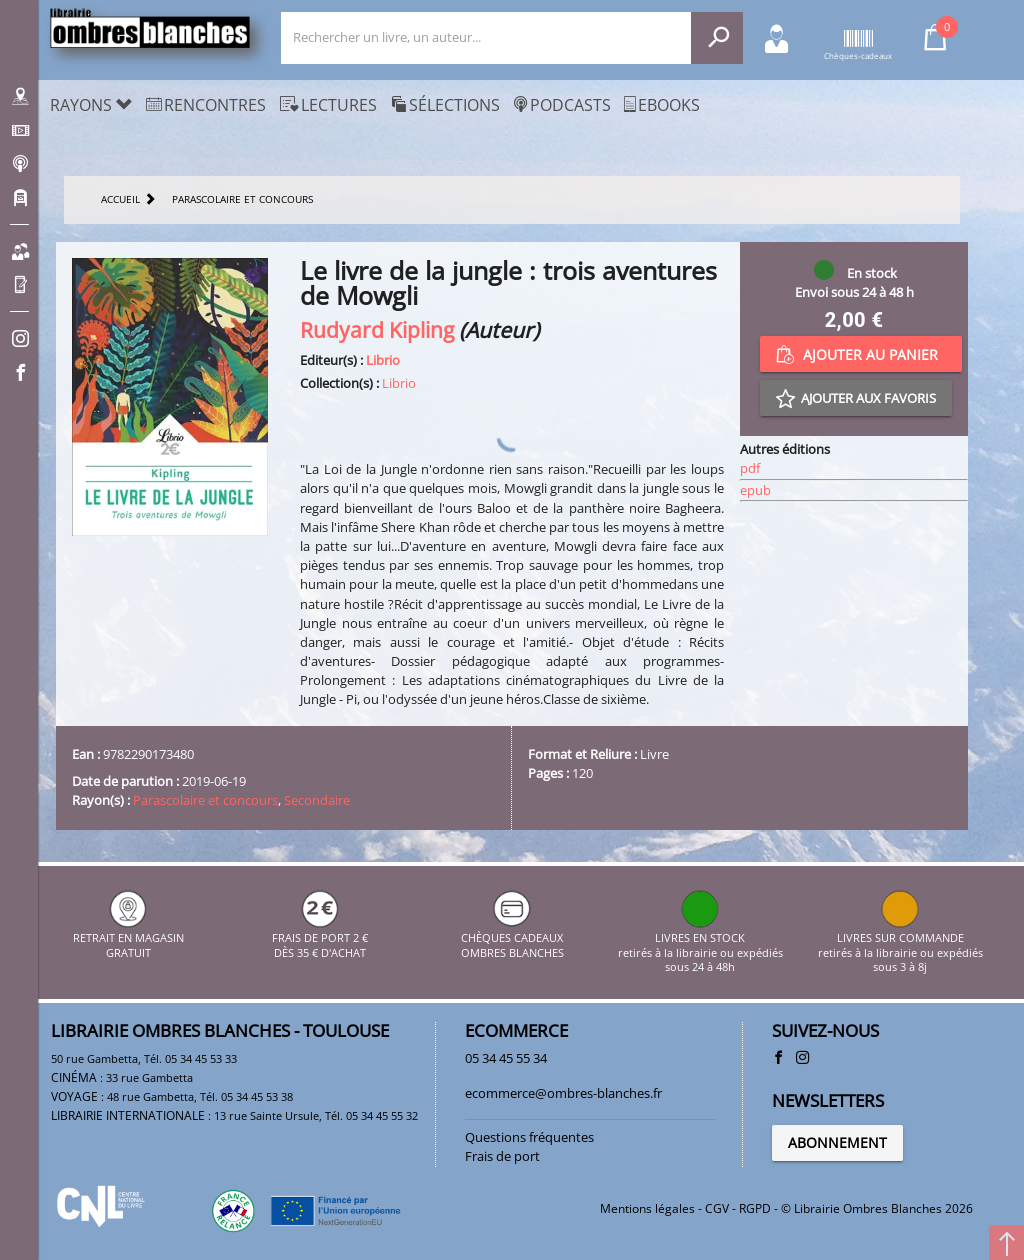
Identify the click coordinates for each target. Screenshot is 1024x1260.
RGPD (755, 1208)
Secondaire (317, 800)
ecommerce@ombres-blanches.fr (563, 1093)
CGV (717, 1208)
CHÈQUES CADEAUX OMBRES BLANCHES (512, 938)
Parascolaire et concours (205, 800)
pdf (750, 468)
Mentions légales (647, 1208)
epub (755, 490)
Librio (383, 360)
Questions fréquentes (529, 1137)
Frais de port (502, 1156)
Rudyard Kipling (377, 329)
